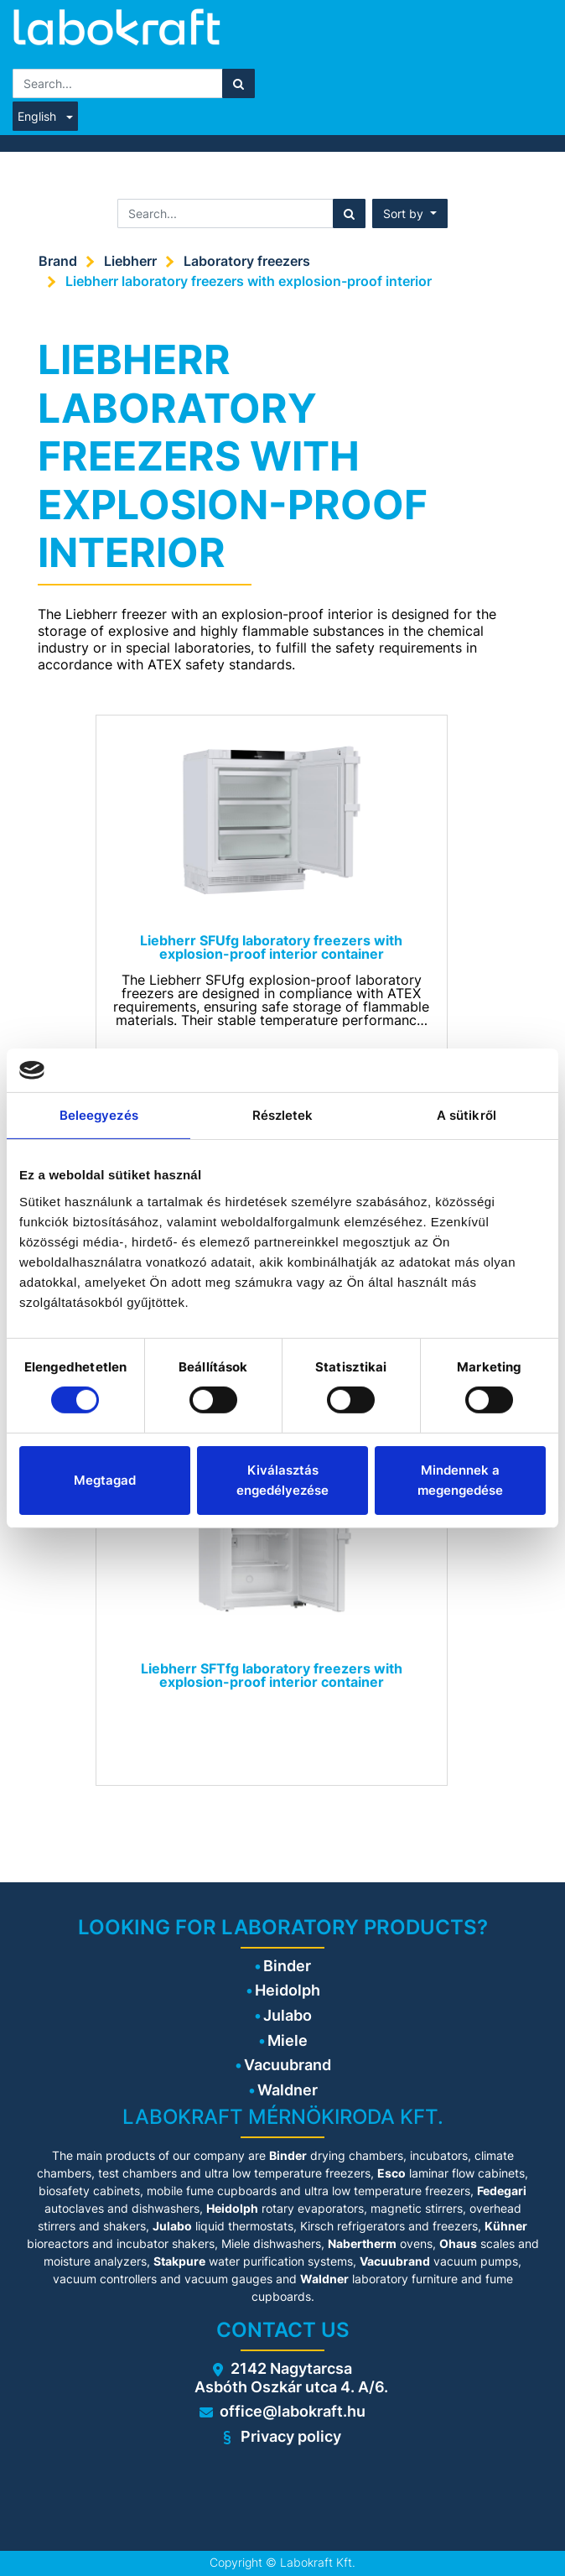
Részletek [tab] (283, 1115)
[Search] (238, 83)
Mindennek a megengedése (460, 1480)
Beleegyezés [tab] (99, 1115)
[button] (410, 213)
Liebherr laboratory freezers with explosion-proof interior (248, 281)
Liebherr (130, 260)
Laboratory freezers (247, 260)
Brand (58, 260)
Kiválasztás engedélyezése (282, 1480)
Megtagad (105, 1480)
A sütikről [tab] (466, 1115)
